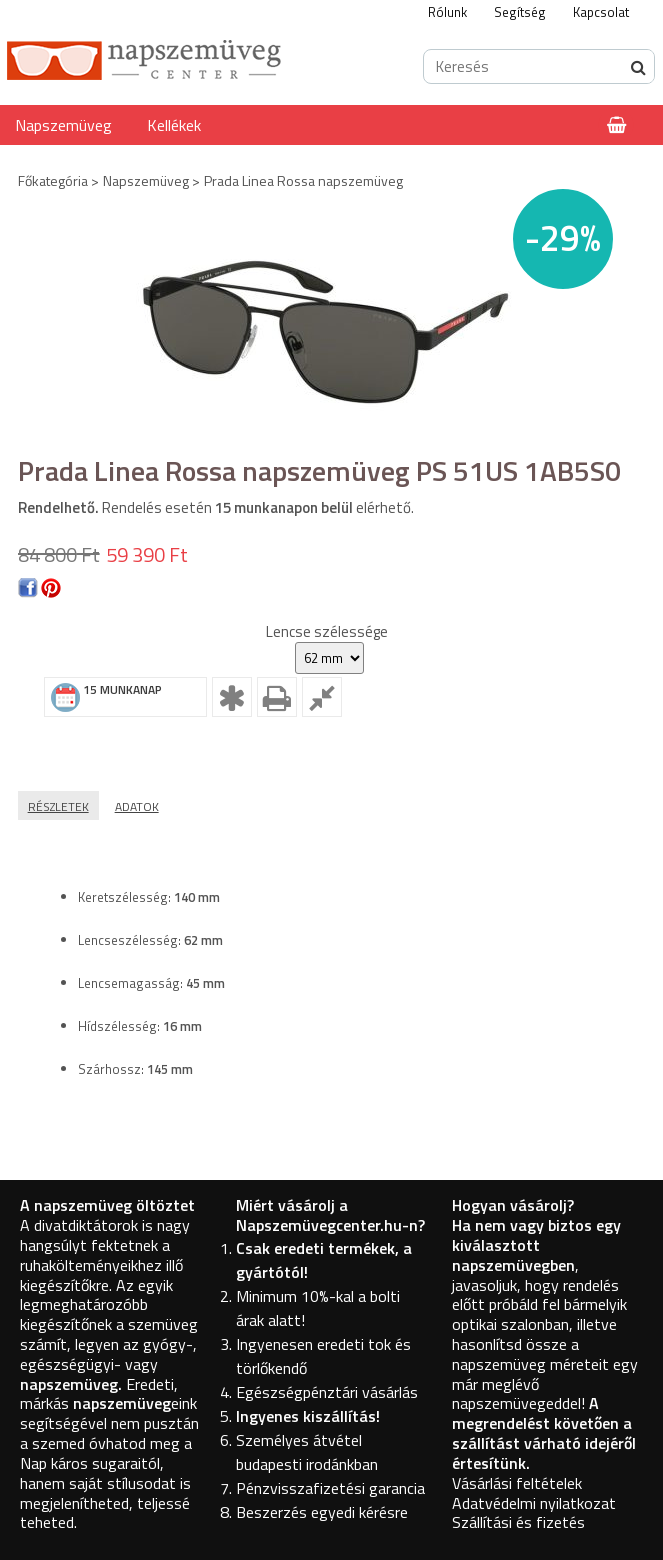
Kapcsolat (601, 12)
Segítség (520, 12)
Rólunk (447, 12)
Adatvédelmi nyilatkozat (534, 1503)
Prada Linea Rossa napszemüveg (303, 180)
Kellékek (174, 125)
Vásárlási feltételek (517, 1483)
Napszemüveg (63, 125)
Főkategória (53, 180)
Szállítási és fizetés (518, 1522)
